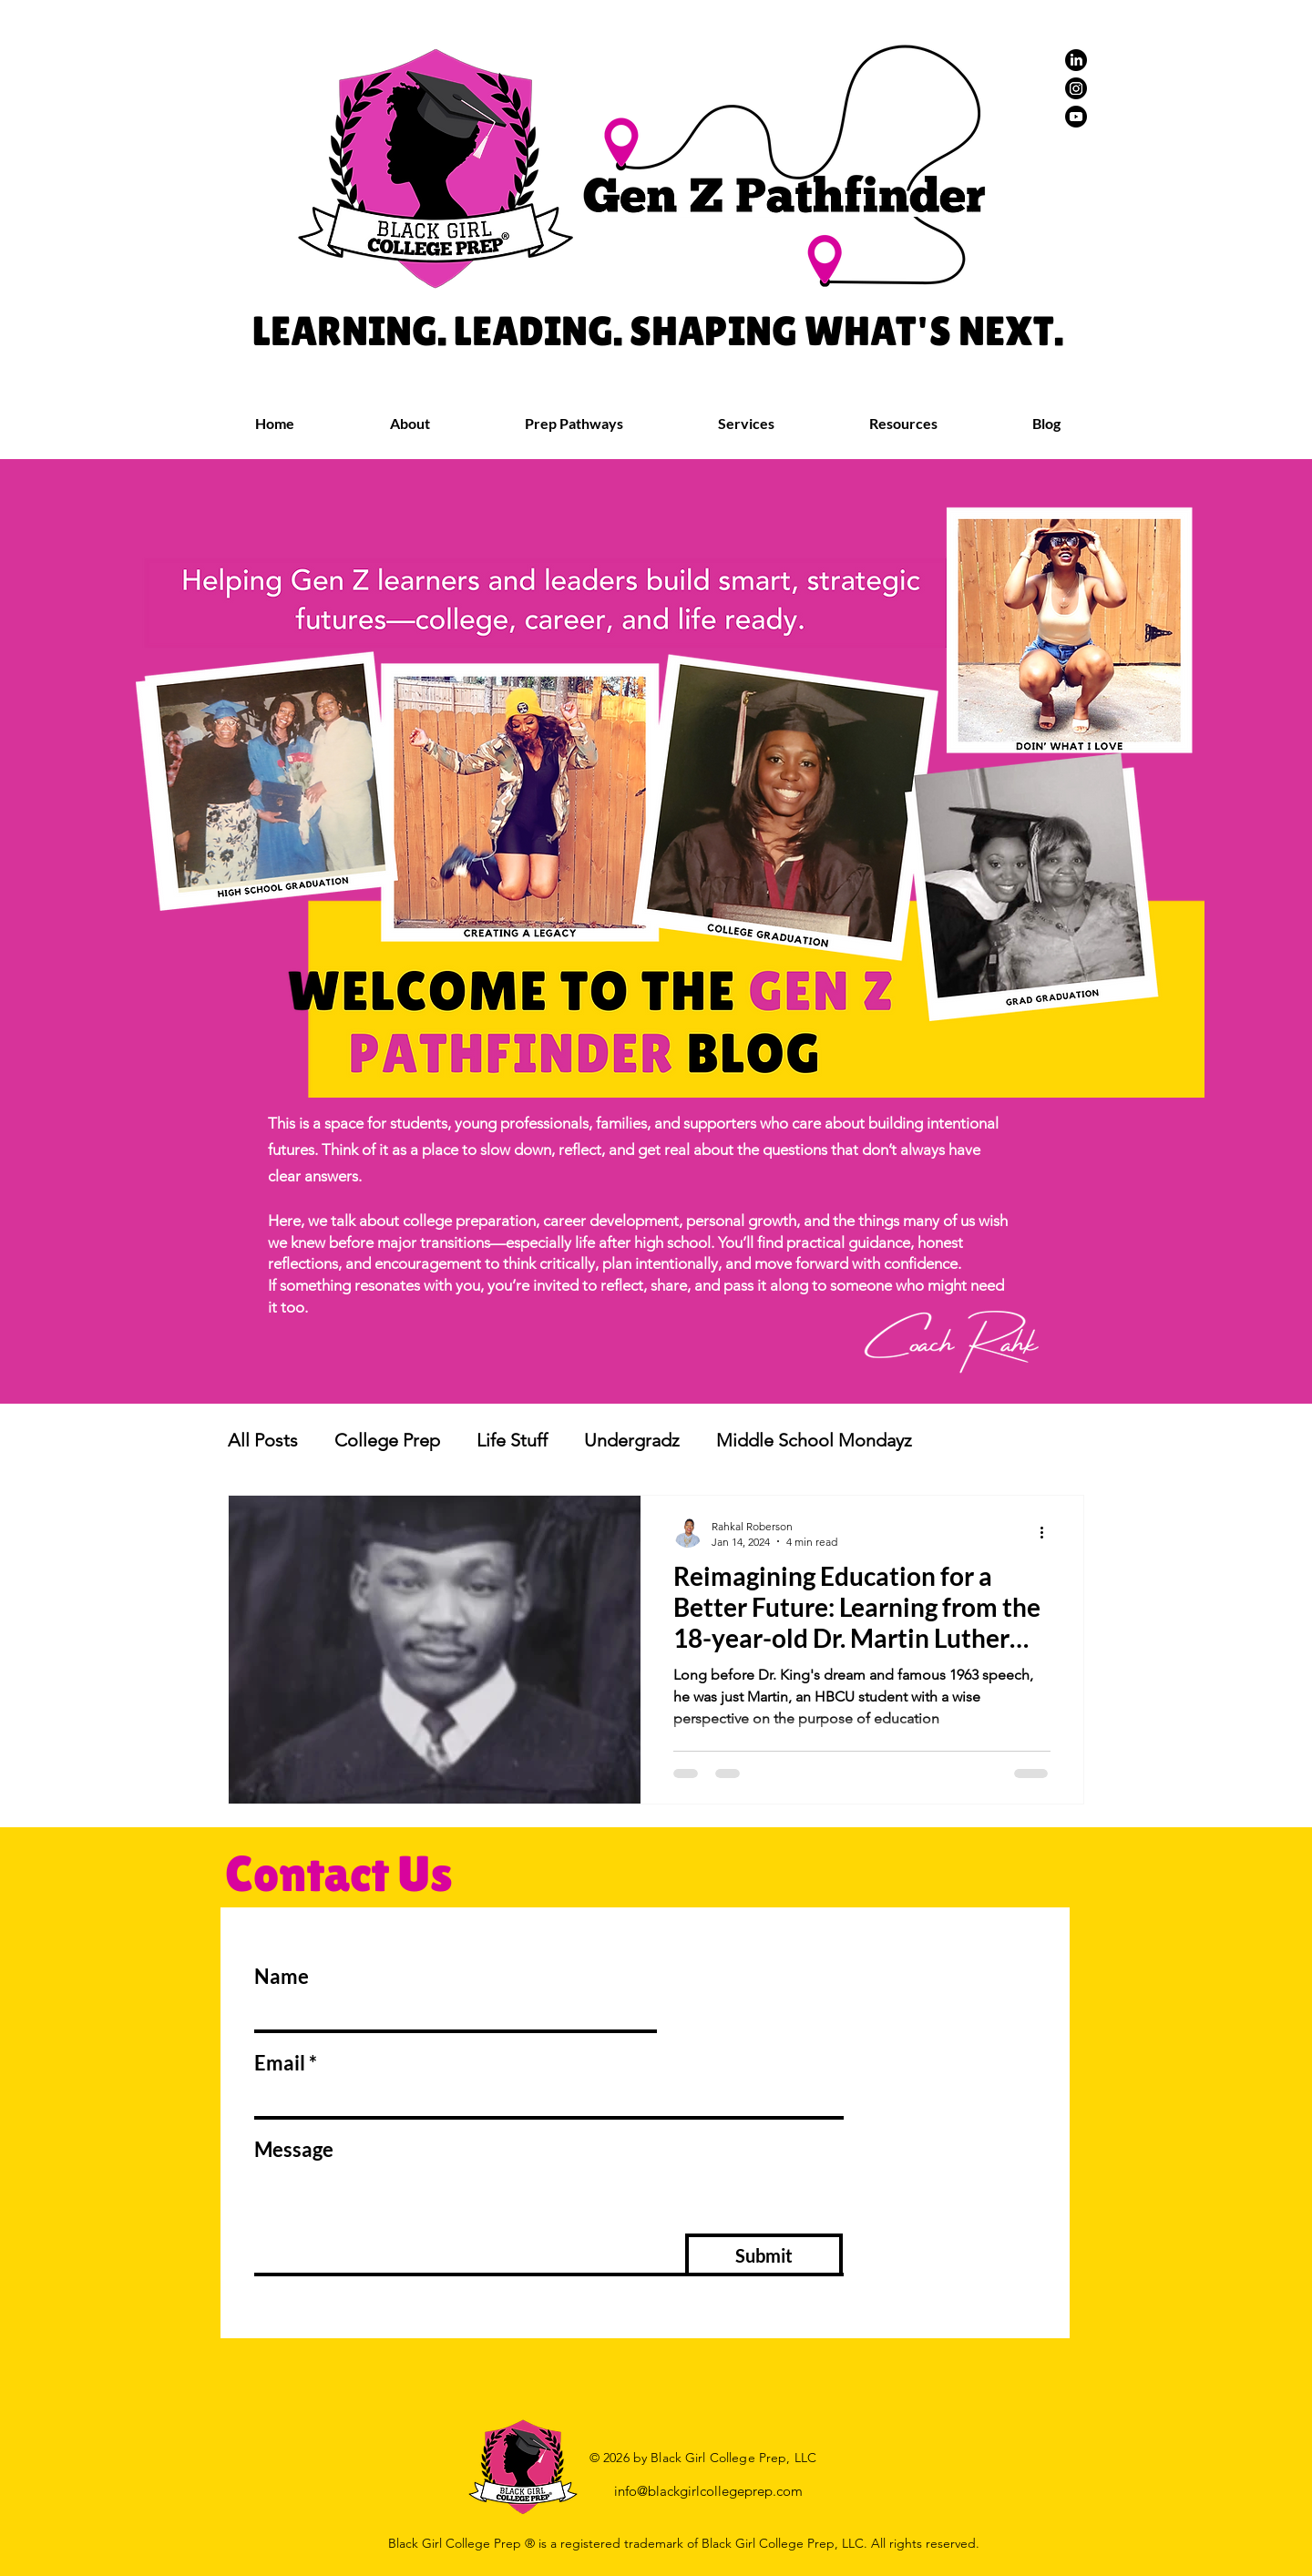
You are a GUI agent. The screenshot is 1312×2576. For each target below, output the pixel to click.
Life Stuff (512, 1440)
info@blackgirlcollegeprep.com (708, 2490)
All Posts (263, 1440)
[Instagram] (1076, 88)
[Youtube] (1076, 117)
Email (279, 2063)
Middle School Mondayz (814, 1440)
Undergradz (632, 1440)
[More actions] (1048, 1533)
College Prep (387, 1440)
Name (281, 1977)
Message (293, 2150)
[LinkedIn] (1076, 60)
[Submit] (764, 2255)
